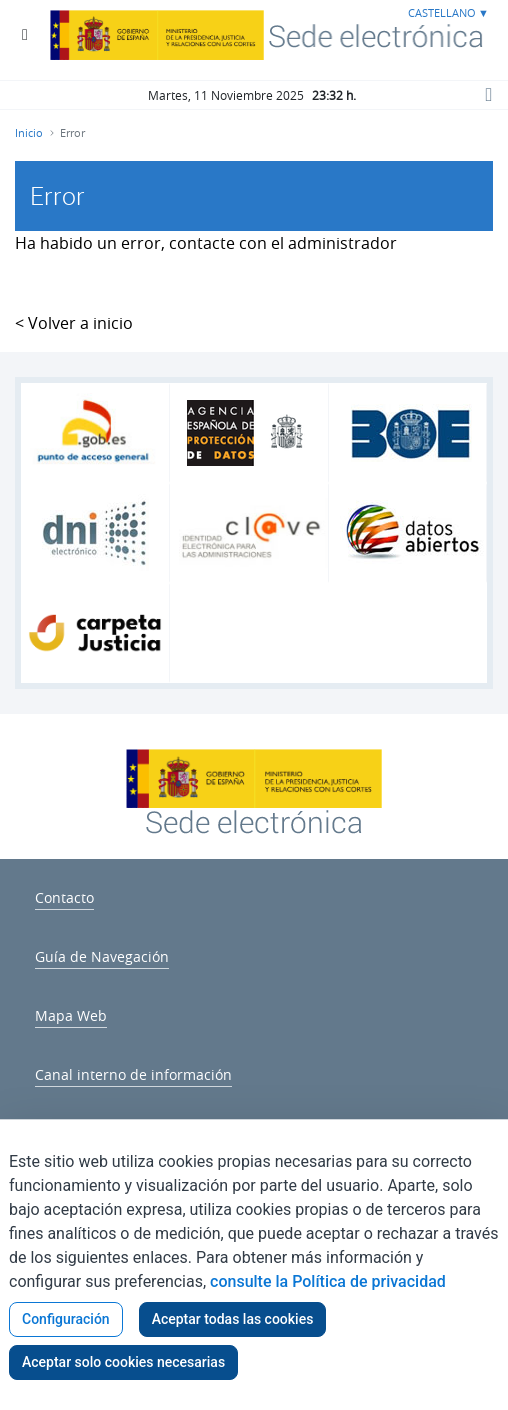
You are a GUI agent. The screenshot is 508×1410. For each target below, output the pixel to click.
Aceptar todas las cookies (233, 1319)
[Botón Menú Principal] (25, 35)
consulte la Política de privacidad (328, 1281)
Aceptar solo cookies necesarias (123, 1362)
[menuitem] (64, 894)
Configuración (66, 1319)
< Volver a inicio (74, 323)
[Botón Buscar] (488, 94)
